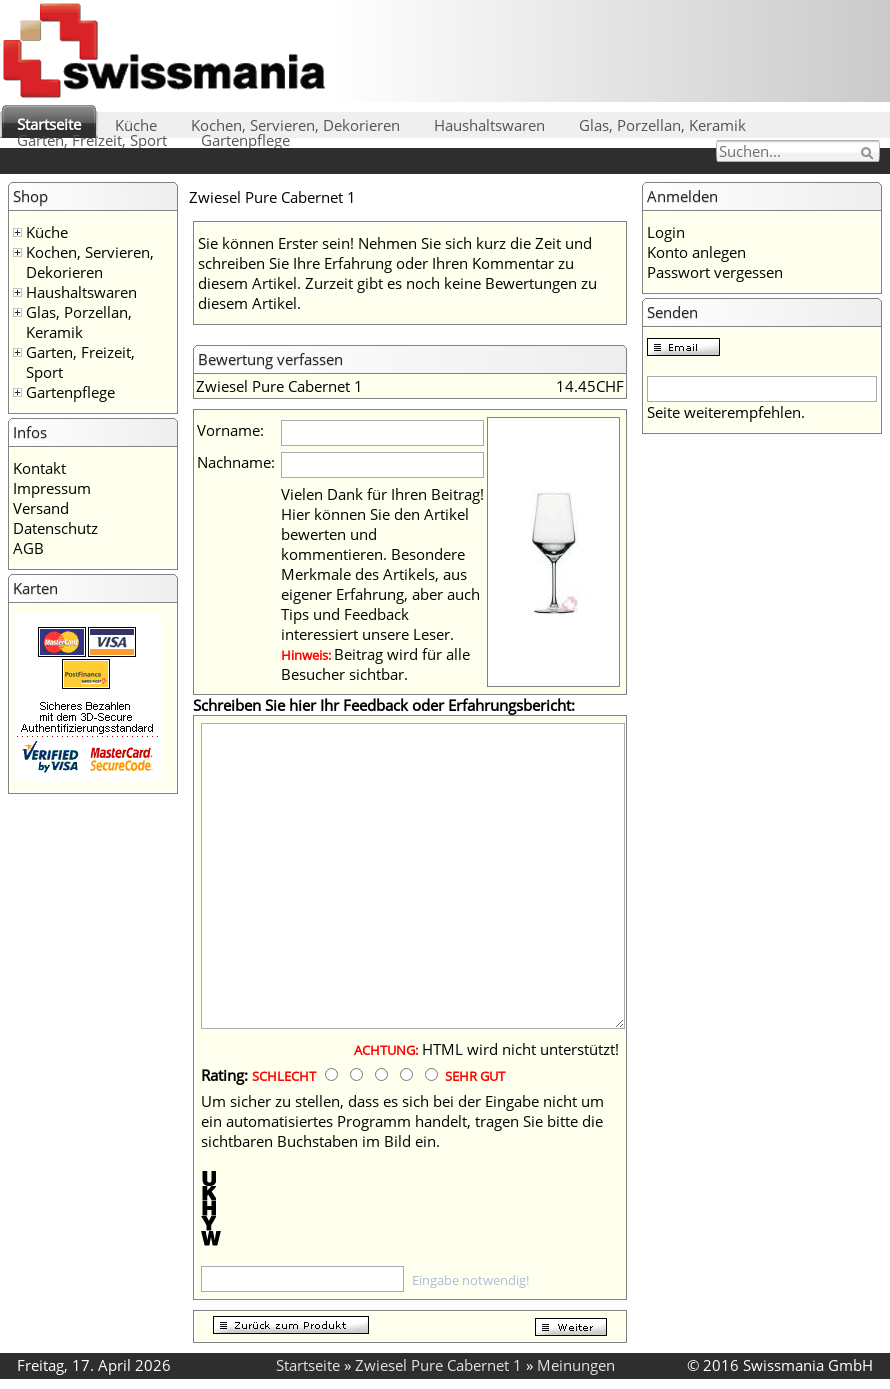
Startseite (49, 124)
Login (666, 232)
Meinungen (576, 1365)
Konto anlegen (696, 252)
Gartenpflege (245, 140)
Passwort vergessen (715, 272)
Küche (136, 125)
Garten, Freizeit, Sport (92, 140)
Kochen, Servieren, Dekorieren (295, 125)
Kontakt (39, 468)
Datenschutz (55, 528)
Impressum (52, 488)
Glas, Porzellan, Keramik (662, 125)
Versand (41, 508)
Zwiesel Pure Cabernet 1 (438, 1365)
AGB (28, 548)
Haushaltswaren (489, 125)
